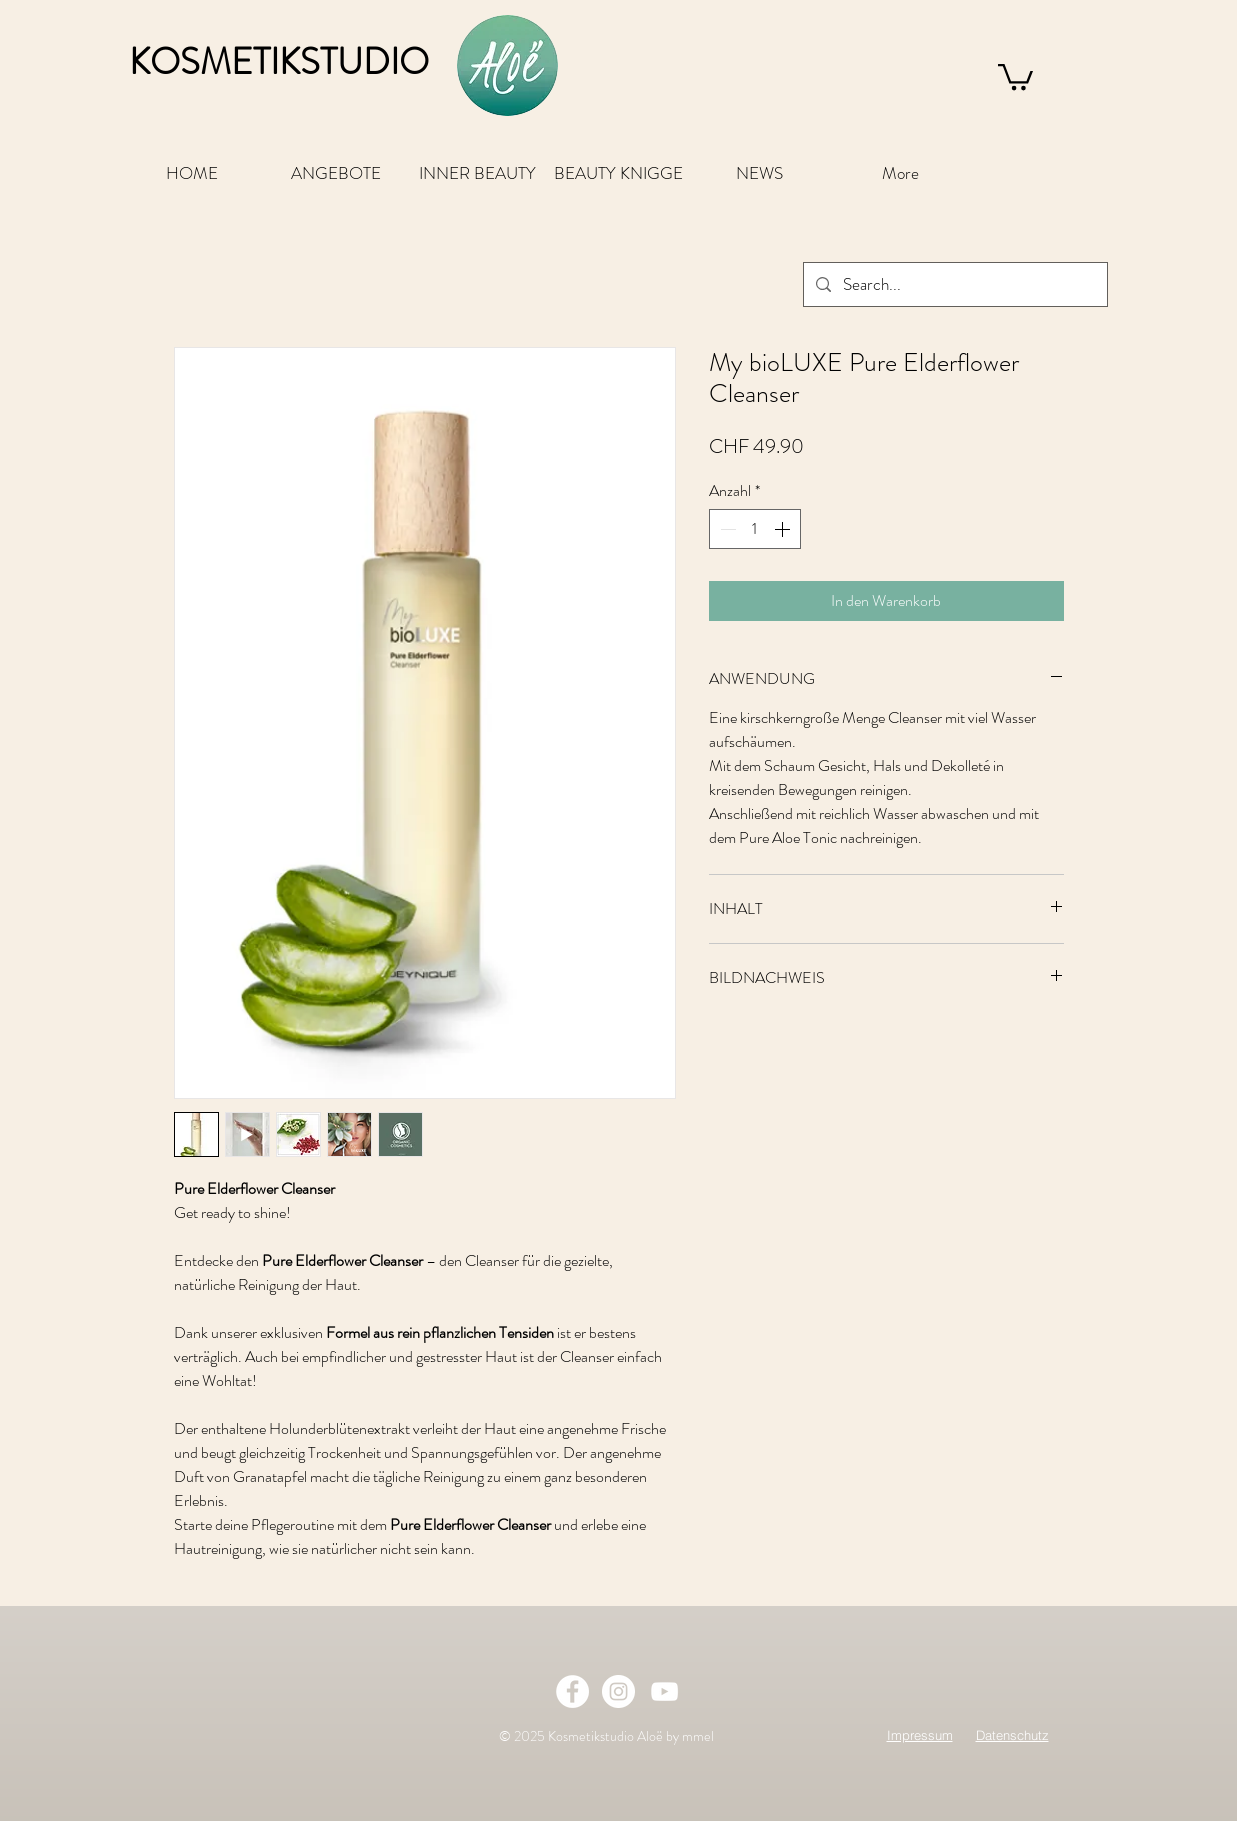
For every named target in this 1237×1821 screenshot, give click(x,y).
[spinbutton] (755, 529)
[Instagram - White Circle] (618, 1691)
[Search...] (954, 284)
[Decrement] (726, 529)
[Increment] (784, 529)
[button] (1015, 75)
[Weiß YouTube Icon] (664, 1691)
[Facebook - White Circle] (572, 1691)
